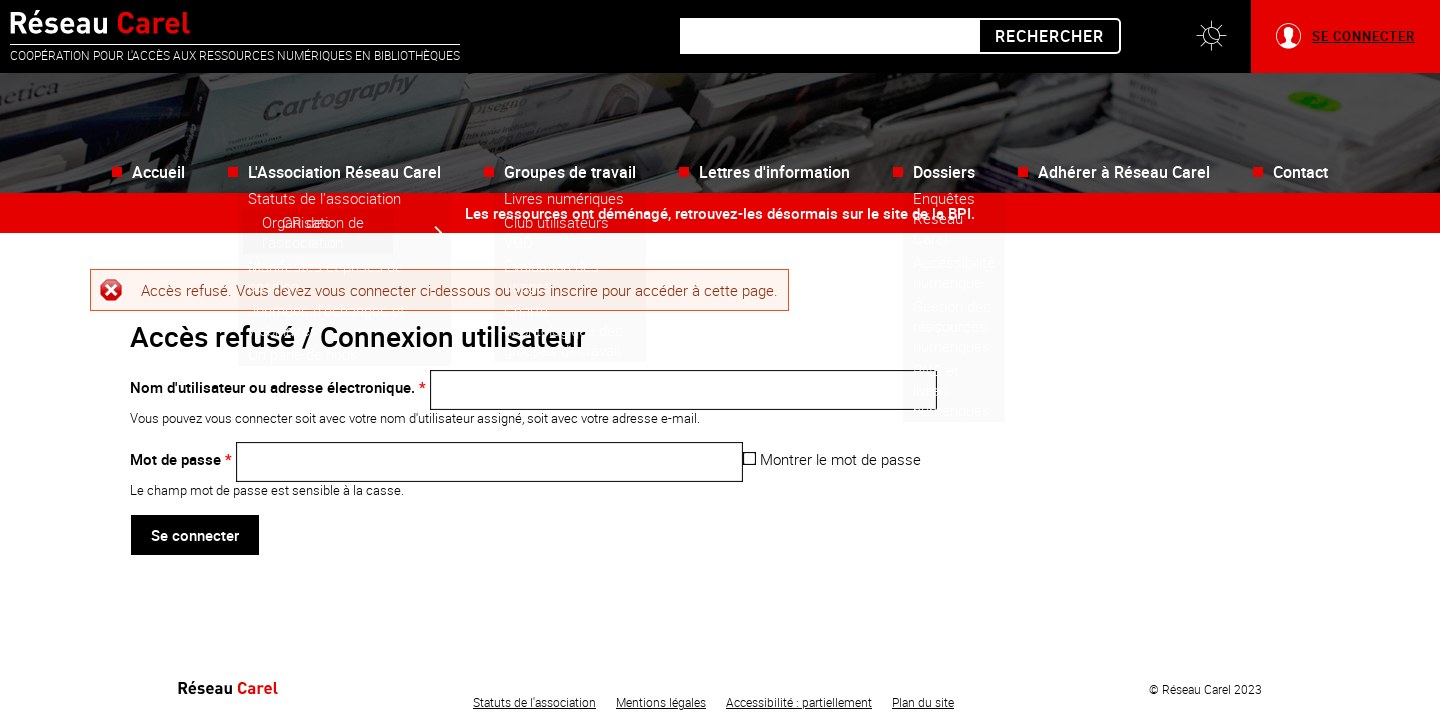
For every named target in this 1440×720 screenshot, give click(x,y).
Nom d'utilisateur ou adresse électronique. (278, 387)
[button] (1211, 36)
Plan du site (923, 702)
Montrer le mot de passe (832, 459)
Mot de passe (181, 459)
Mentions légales (661, 702)
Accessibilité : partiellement (799, 702)
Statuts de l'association (534, 702)
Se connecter (1363, 36)
